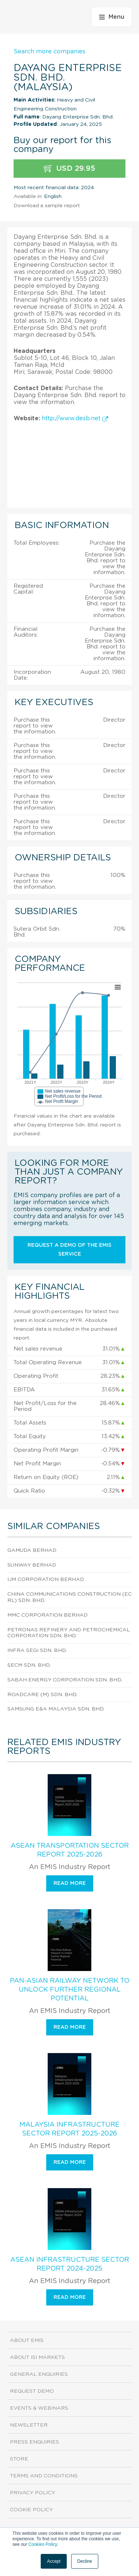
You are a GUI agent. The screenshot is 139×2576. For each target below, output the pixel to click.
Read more (70, 1883)
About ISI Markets (37, 2357)
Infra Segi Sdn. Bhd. (37, 1650)
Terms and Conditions (44, 2475)
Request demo (32, 2391)
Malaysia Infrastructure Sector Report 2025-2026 (69, 2129)
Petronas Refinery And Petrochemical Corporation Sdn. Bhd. (68, 1633)
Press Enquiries (34, 2442)
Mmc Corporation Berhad (47, 1615)
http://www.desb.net (75, 418)
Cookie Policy (31, 2509)
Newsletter (29, 2425)
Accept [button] (54, 2561)
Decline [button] (84, 2561)
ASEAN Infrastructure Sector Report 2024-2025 (69, 2264)
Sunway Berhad (31, 1565)
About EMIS (27, 2340)
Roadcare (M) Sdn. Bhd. (42, 1694)
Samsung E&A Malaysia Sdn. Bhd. (56, 1709)
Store (19, 2459)
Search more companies (49, 51)
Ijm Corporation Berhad (45, 1579)
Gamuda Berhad (31, 1550)
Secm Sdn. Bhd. (29, 1665)
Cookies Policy (42, 2544)
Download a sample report (47, 205)
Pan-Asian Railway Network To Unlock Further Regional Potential (69, 1990)
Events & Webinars (39, 2408)
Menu (111, 17)
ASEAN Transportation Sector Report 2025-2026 (70, 1850)
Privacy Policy (32, 2492)
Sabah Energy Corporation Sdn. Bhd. (64, 1679)
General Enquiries (39, 2374)
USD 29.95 (69, 169)
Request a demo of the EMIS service (69, 1250)
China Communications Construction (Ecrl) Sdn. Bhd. (69, 1597)
